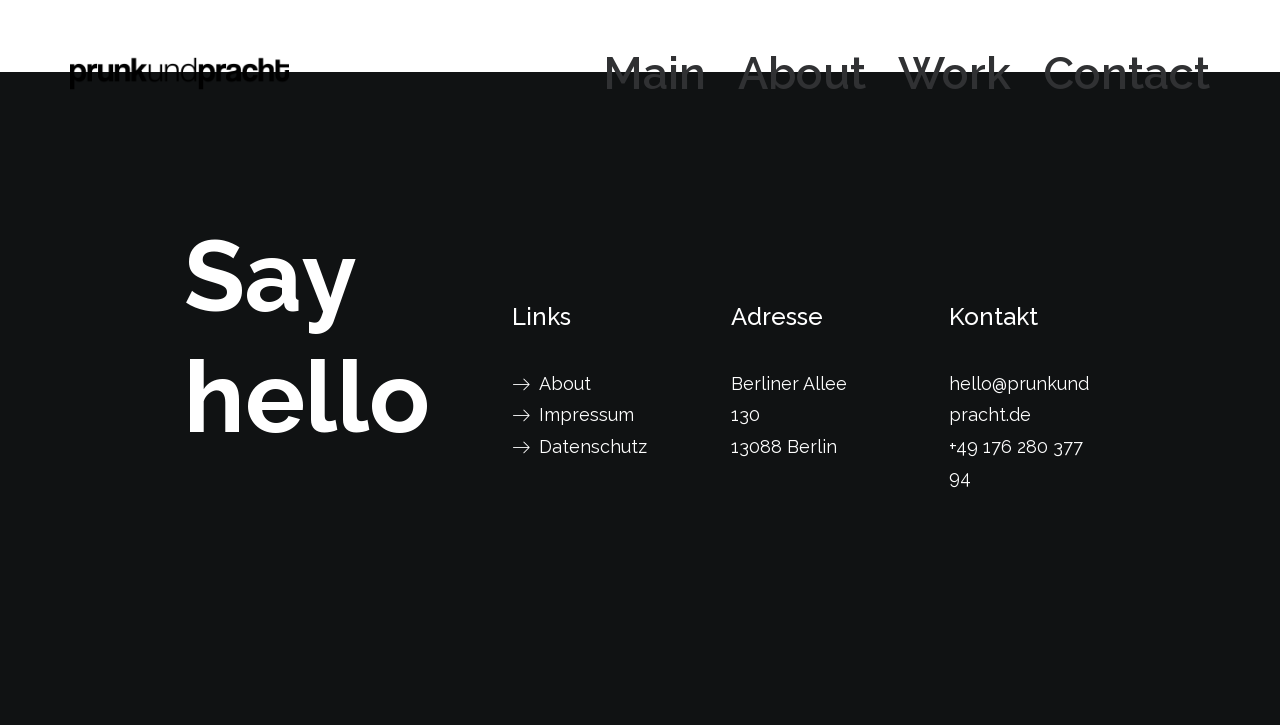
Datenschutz (593, 446)
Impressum (586, 414)
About (802, 73)
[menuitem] (661, 73)
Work (954, 73)
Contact (1126, 73)
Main (654, 73)
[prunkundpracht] (179, 73)
